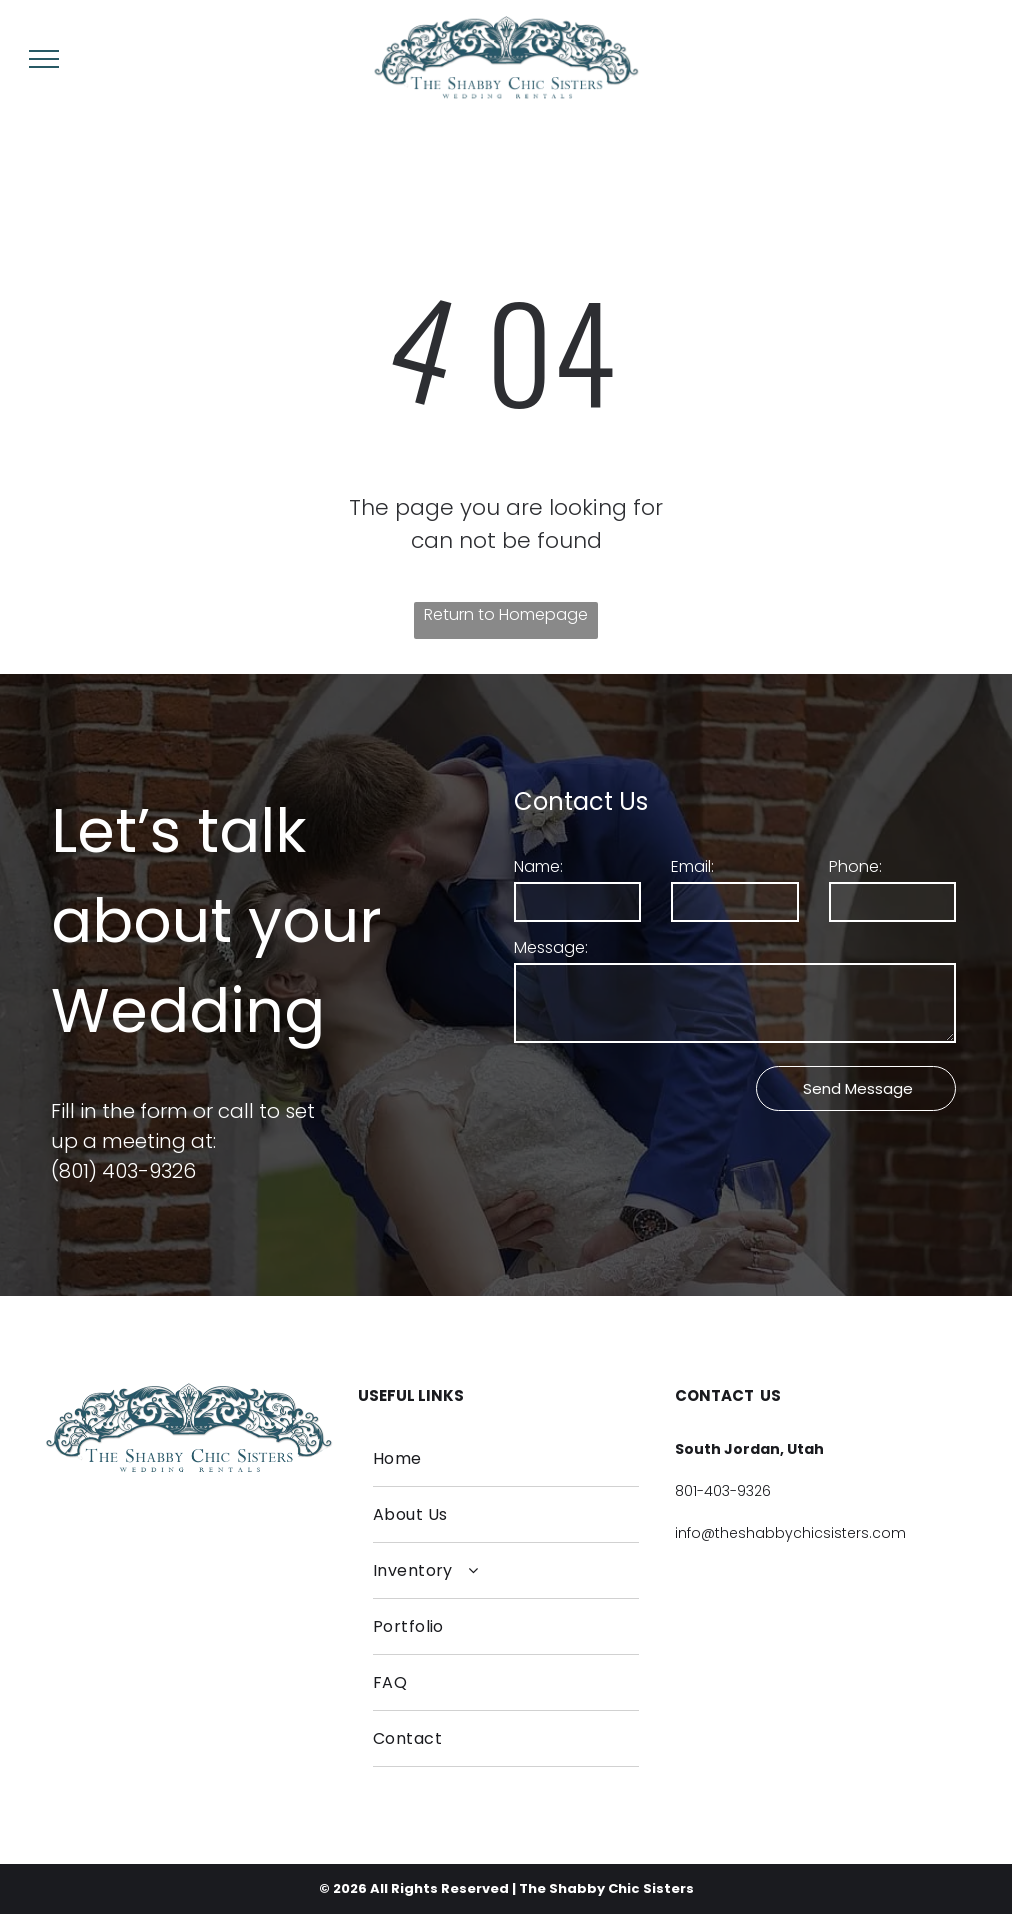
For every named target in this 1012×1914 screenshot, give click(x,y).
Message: (551, 947)
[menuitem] (506, 1459)
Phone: (855, 866)
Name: (538, 866)
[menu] (44, 59)
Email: (692, 866)
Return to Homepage (506, 614)
